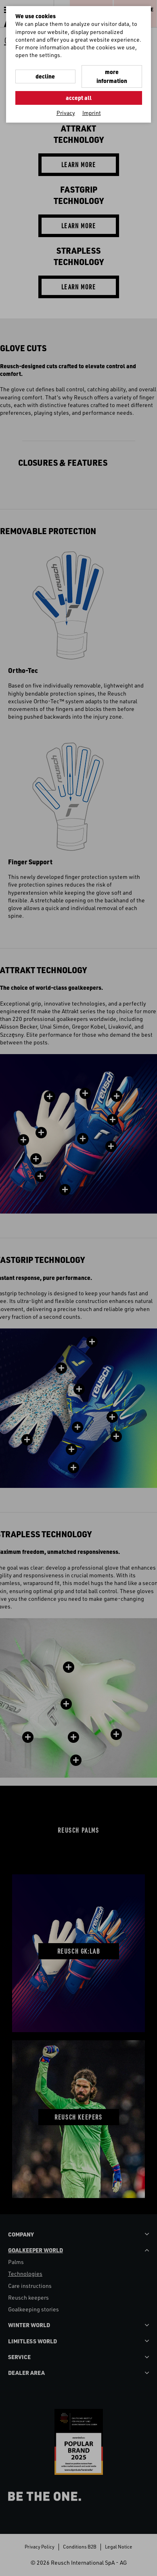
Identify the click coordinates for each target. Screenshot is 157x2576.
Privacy (66, 112)
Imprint (91, 112)
